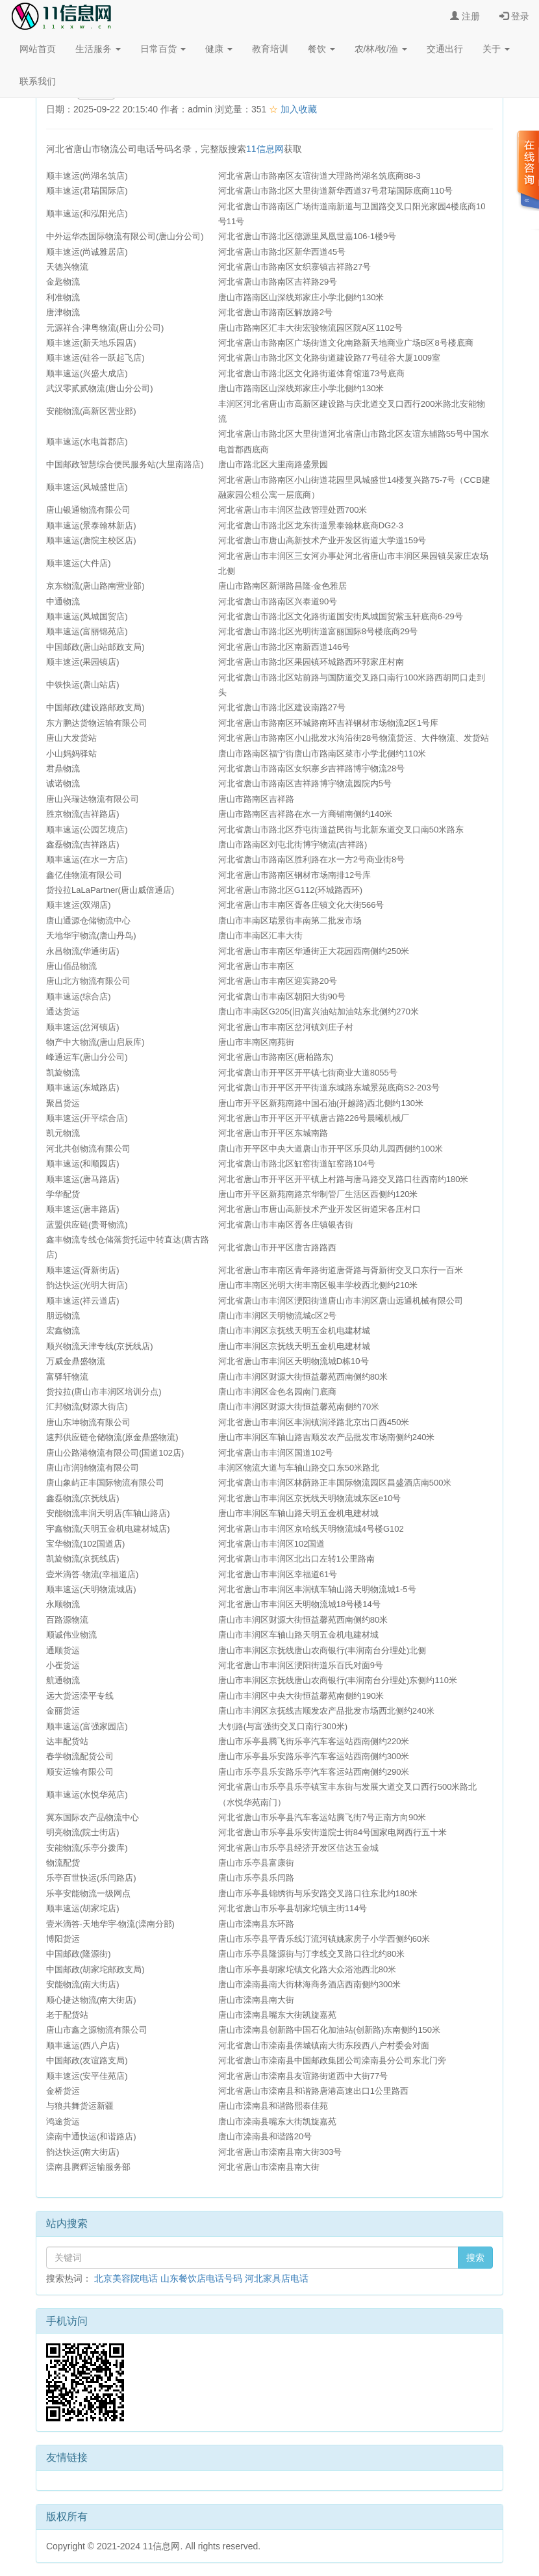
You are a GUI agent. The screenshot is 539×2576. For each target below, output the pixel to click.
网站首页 (37, 49)
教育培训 (270, 49)
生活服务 (98, 49)
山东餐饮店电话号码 (201, 2278)
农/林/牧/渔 (381, 49)
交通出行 (445, 49)
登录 (514, 16)
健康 (218, 49)
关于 (496, 49)
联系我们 (37, 81)
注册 (465, 16)
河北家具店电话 (276, 2278)
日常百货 (163, 49)
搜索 (475, 2257)
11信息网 (265, 149)
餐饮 (321, 49)
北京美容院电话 (126, 2278)
